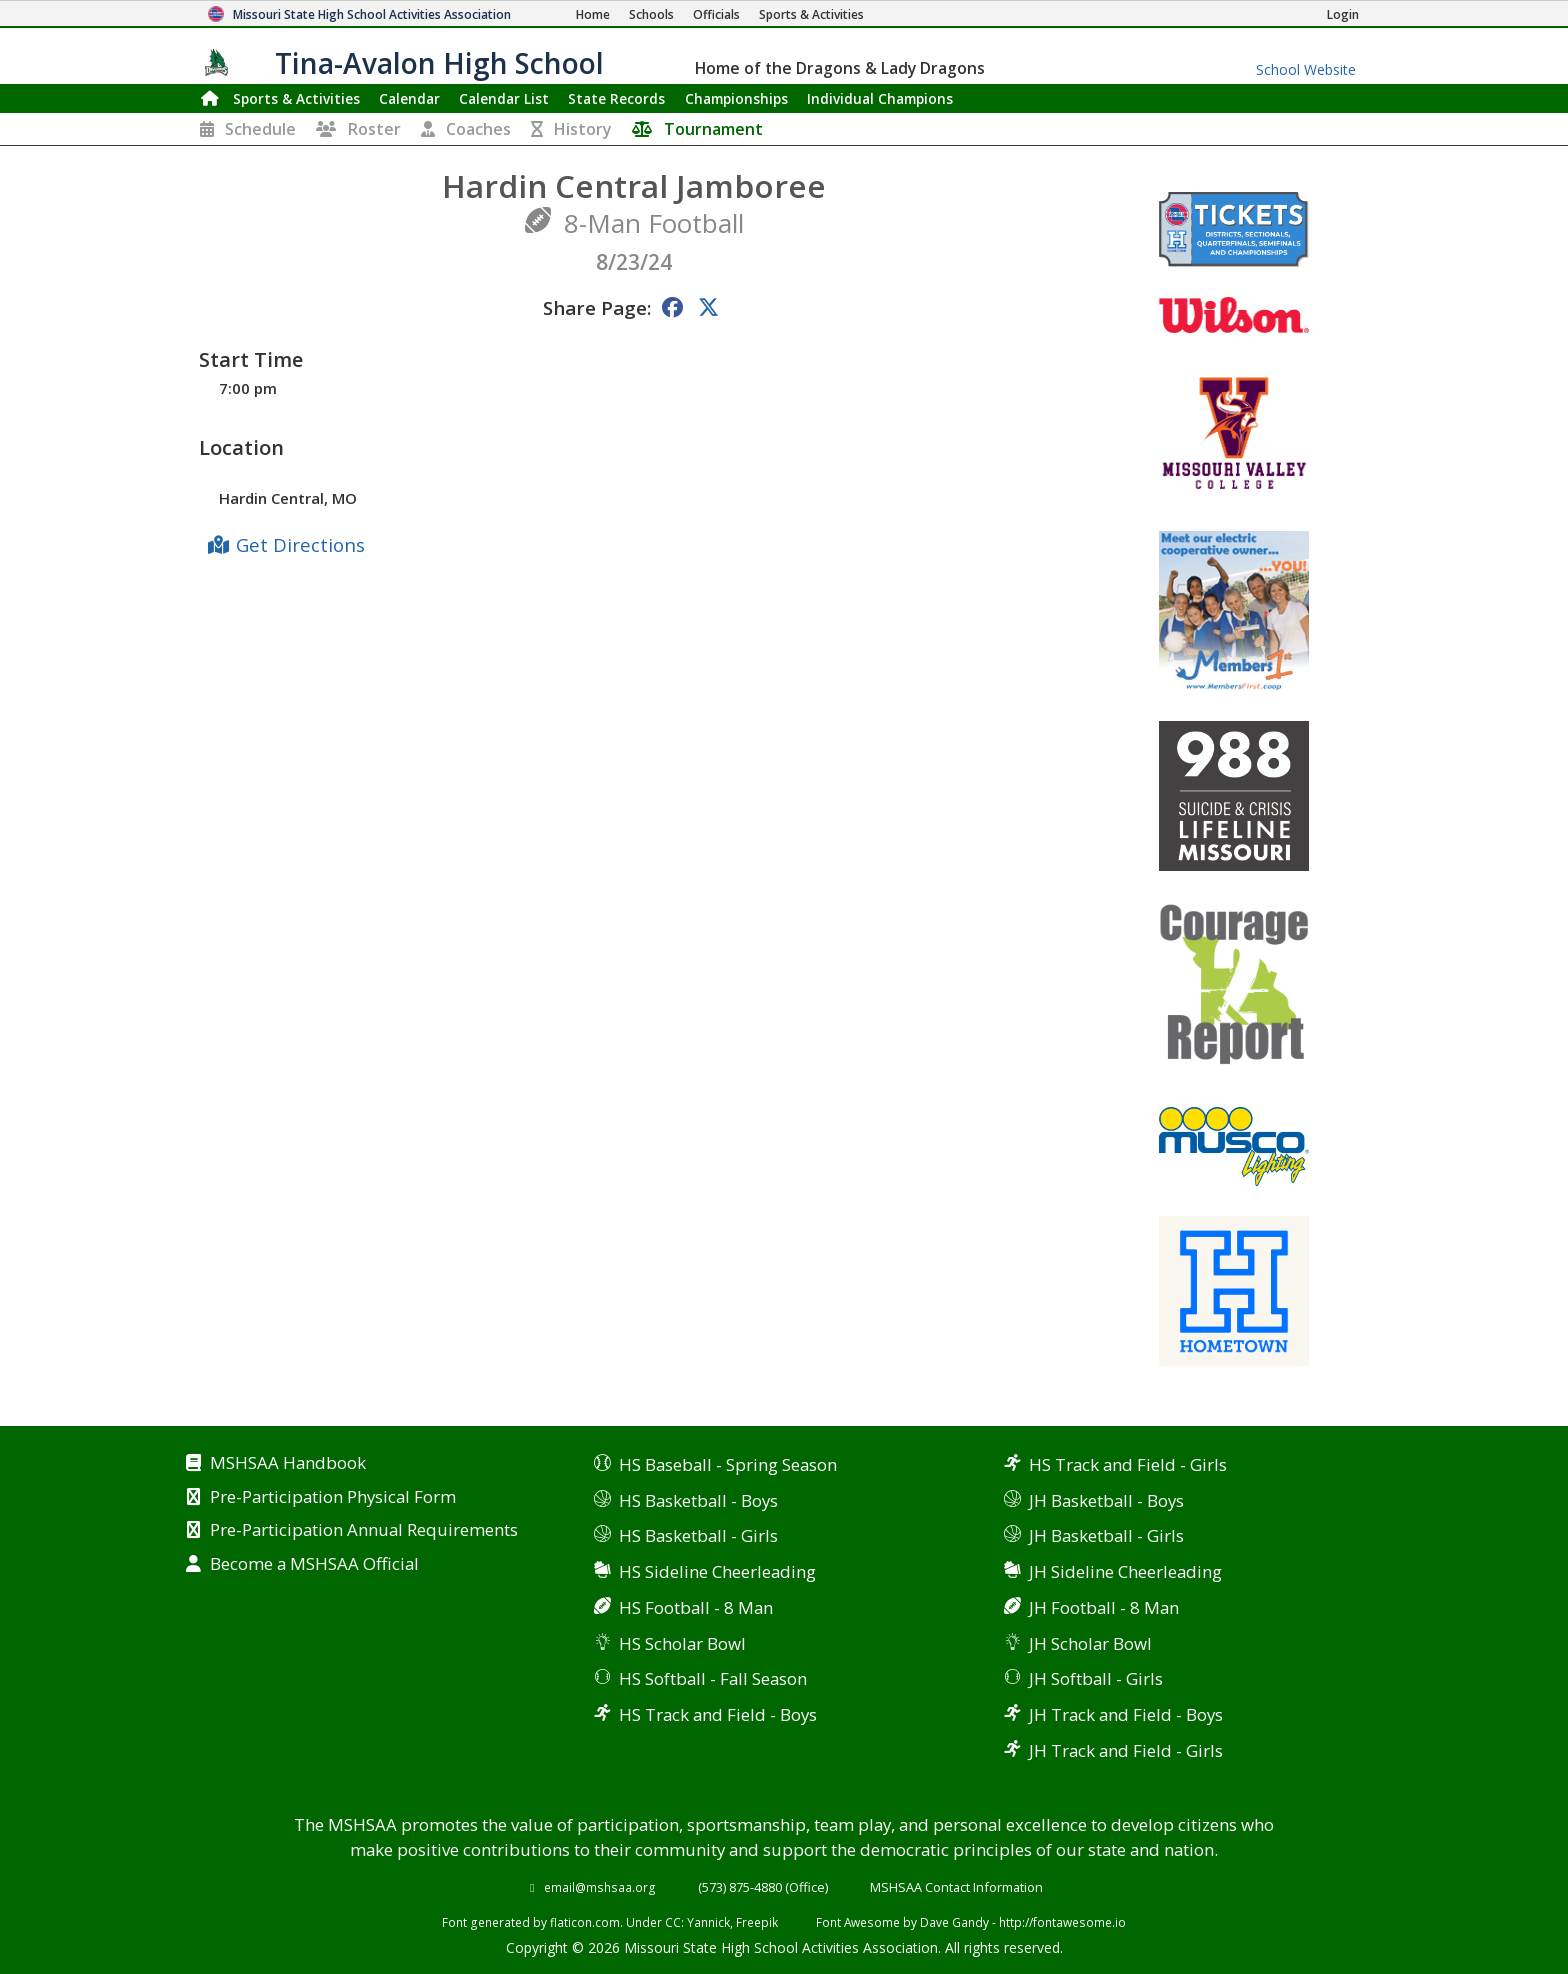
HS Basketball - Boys (698, 1500)
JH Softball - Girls (1096, 1678)
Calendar (409, 98)
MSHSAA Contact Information (956, 1887)
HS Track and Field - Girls (1128, 1464)
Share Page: (597, 307)
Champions (880, 98)
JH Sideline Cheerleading (1125, 1571)
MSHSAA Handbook (288, 1464)
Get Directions (300, 544)
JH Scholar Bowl (1090, 1643)
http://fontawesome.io (1062, 1922)
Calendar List (504, 98)
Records (616, 98)
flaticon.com (585, 1922)
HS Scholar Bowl (682, 1643)
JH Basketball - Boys (1106, 1500)
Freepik (757, 1922)
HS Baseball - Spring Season (728, 1464)
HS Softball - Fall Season (713, 1678)
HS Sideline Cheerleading (717, 1571)
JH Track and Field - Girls (1126, 1750)
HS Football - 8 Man (696, 1607)
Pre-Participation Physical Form (333, 1498)
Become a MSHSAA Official (314, 1565)
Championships (736, 98)
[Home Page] (593, 14)
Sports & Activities (296, 98)
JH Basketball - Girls (1106, 1535)
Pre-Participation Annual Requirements (364, 1531)
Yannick (708, 1922)
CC (673, 1922)
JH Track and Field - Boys (1126, 1714)
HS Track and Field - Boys (718, 1714)
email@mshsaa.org (600, 1887)
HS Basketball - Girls (698, 1535)
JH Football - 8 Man (1104, 1607)
